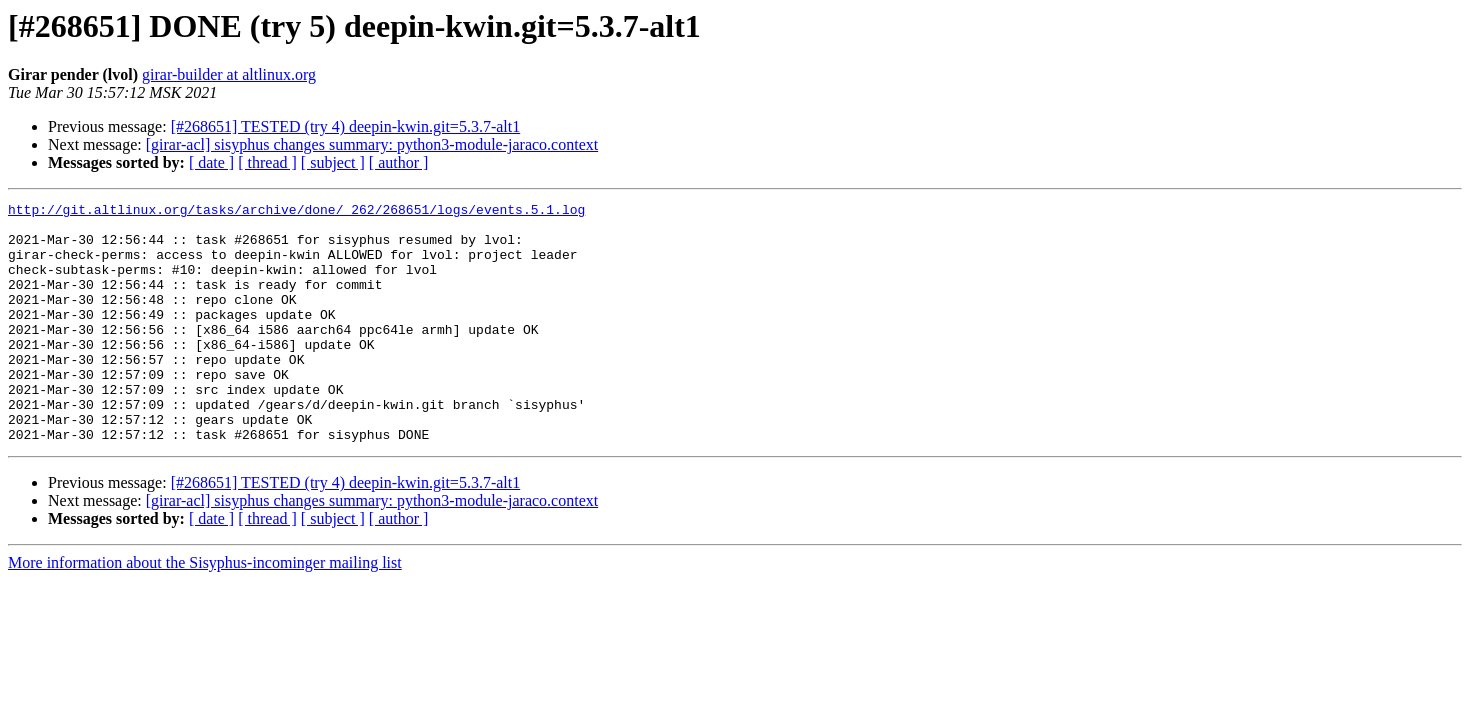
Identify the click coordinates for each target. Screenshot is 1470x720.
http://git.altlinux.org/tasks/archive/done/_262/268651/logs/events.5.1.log (296, 212)
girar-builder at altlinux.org (229, 74)
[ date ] (211, 162)
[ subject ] (333, 162)
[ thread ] (267, 162)
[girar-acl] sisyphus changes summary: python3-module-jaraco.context (372, 144)
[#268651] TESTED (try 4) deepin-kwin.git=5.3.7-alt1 (346, 126)
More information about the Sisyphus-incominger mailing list (205, 610)
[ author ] (399, 162)
